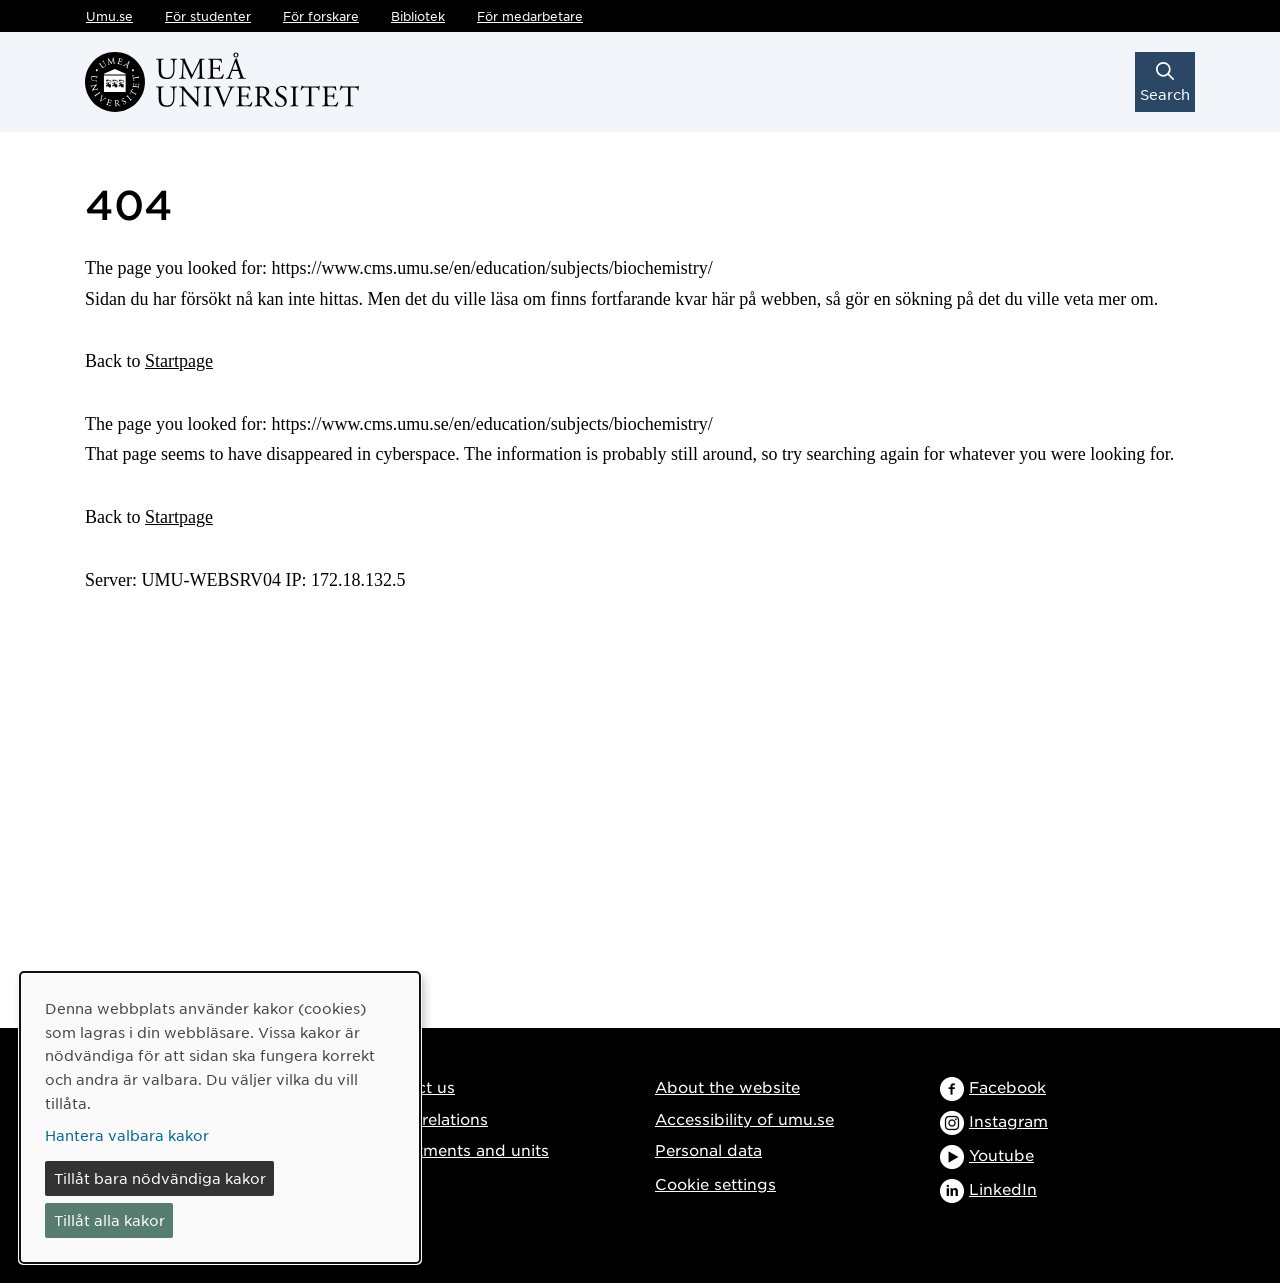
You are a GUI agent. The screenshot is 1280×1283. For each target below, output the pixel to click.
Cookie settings (715, 1183)
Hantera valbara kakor (127, 1135)
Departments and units (459, 1149)
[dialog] (220, 1117)
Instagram (1008, 1120)
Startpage (179, 361)
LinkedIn (1003, 1188)
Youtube (1001, 1154)
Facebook (1007, 1086)
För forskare (321, 16)
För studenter (208, 16)
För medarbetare (530, 16)
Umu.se (109, 16)
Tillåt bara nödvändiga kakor (160, 1178)
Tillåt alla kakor (109, 1220)
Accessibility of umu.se (744, 1118)
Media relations (429, 1118)
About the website (727, 1086)
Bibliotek (418, 16)
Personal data (708, 1149)
